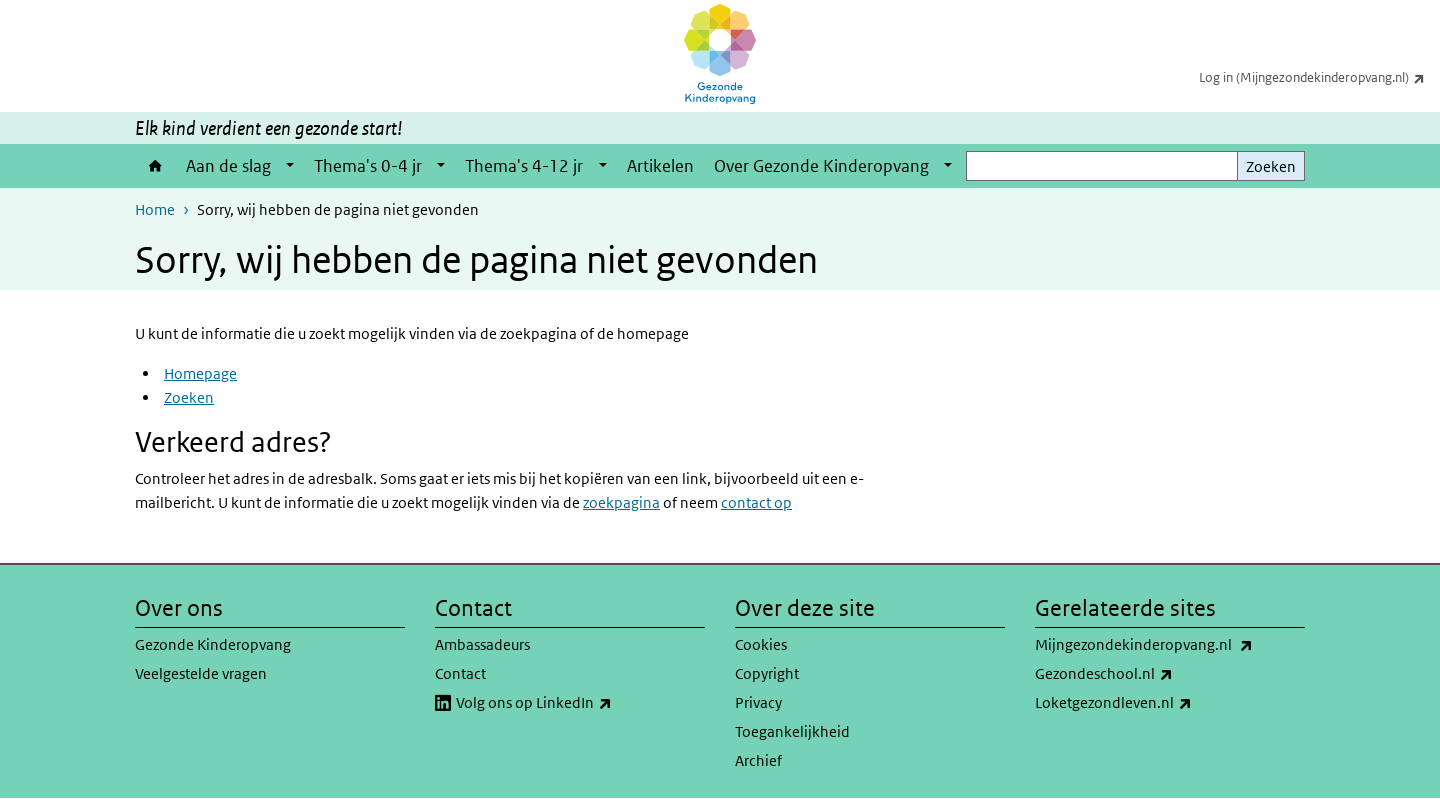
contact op (756, 502)
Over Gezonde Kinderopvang (821, 166)
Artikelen (660, 166)
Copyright (767, 673)
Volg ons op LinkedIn (578, 703)
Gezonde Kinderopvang (213, 644)
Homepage (200, 373)
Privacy (758, 702)
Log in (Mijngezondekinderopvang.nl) (1319, 77)
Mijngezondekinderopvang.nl (1170, 645)
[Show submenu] (290, 166)
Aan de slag (228, 166)
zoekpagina (621, 502)
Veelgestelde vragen (201, 673)
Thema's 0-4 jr (368, 166)
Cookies (761, 644)
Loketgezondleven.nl (1157, 703)
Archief (758, 760)
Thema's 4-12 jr (524, 166)
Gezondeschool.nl (1148, 674)
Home (155, 166)
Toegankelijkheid (792, 731)
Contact (460, 673)
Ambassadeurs (482, 644)
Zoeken (1271, 166)
